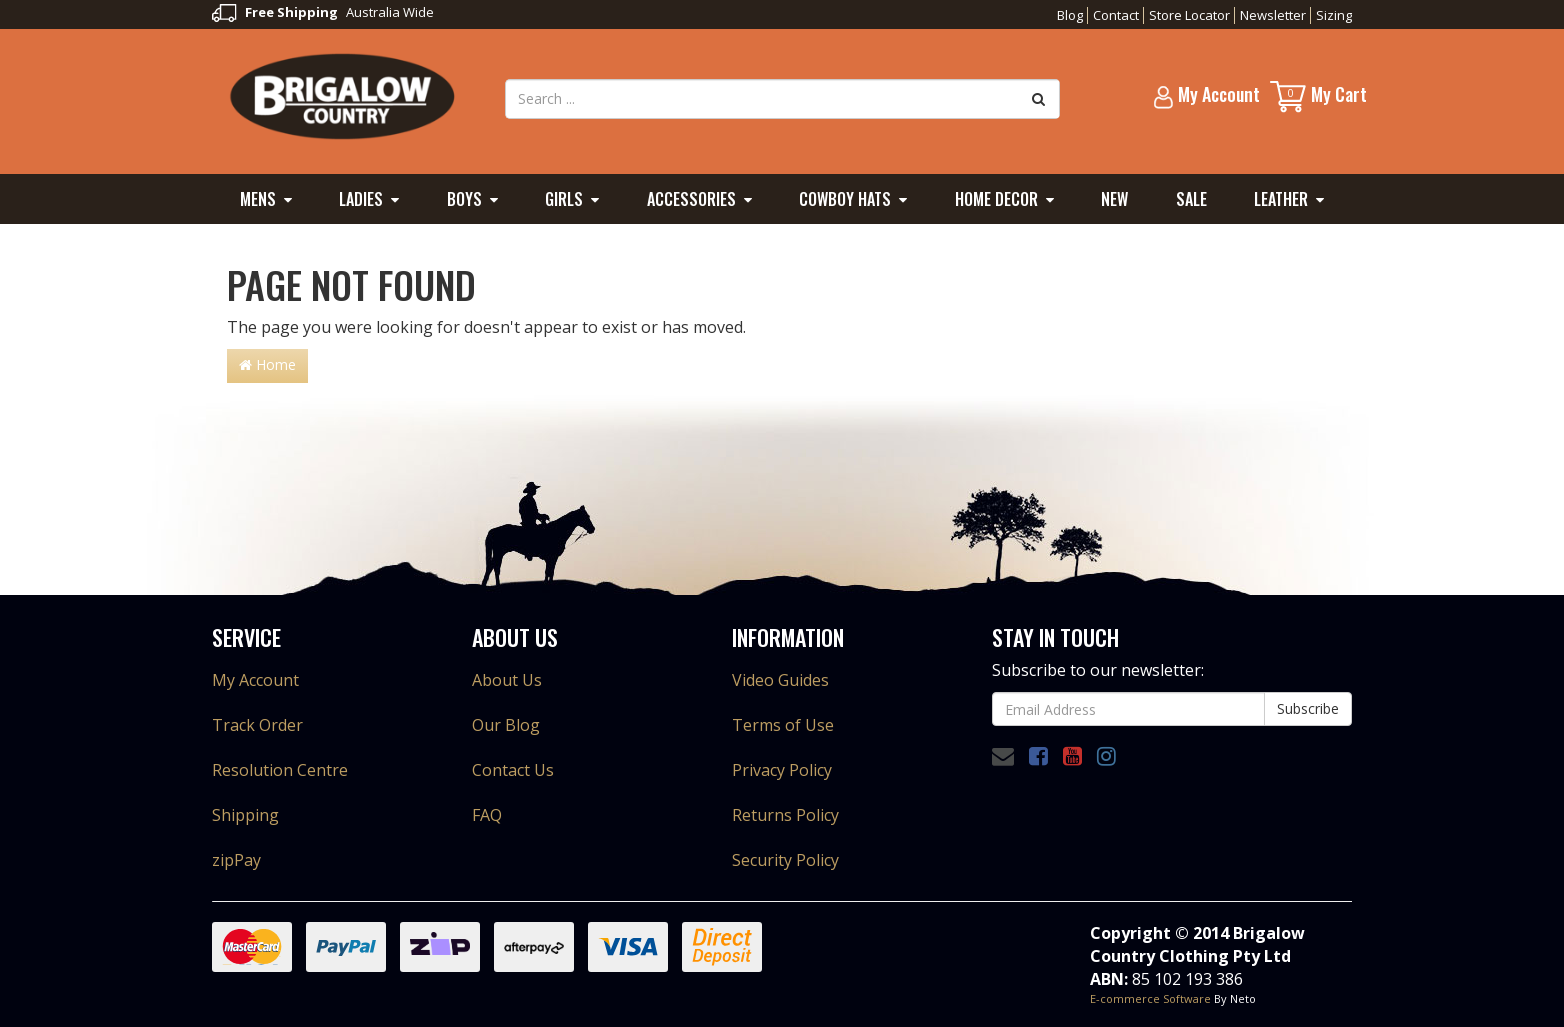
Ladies (361, 199)
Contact (1116, 15)
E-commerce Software (1150, 998)
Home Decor (996, 199)
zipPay (236, 860)
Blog (1070, 15)
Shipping (245, 815)
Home (267, 364)
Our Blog (506, 725)
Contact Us (513, 770)
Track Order (257, 725)
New (1114, 199)
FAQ (487, 815)
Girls (564, 199)
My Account (255, 680)
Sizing (1334, 15)
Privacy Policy (782, 770)
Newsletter (1273, 15)
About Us (507, 680)
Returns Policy (785, 815)
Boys (464, 199)
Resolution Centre (280, 770)
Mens (258, 199)
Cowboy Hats (845, 199)
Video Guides (780, 680)
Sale (1191, 199)
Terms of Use (783, 725)
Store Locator (1189, 15)
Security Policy (785, 860)
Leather (1281, 199)
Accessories (691, 199)
